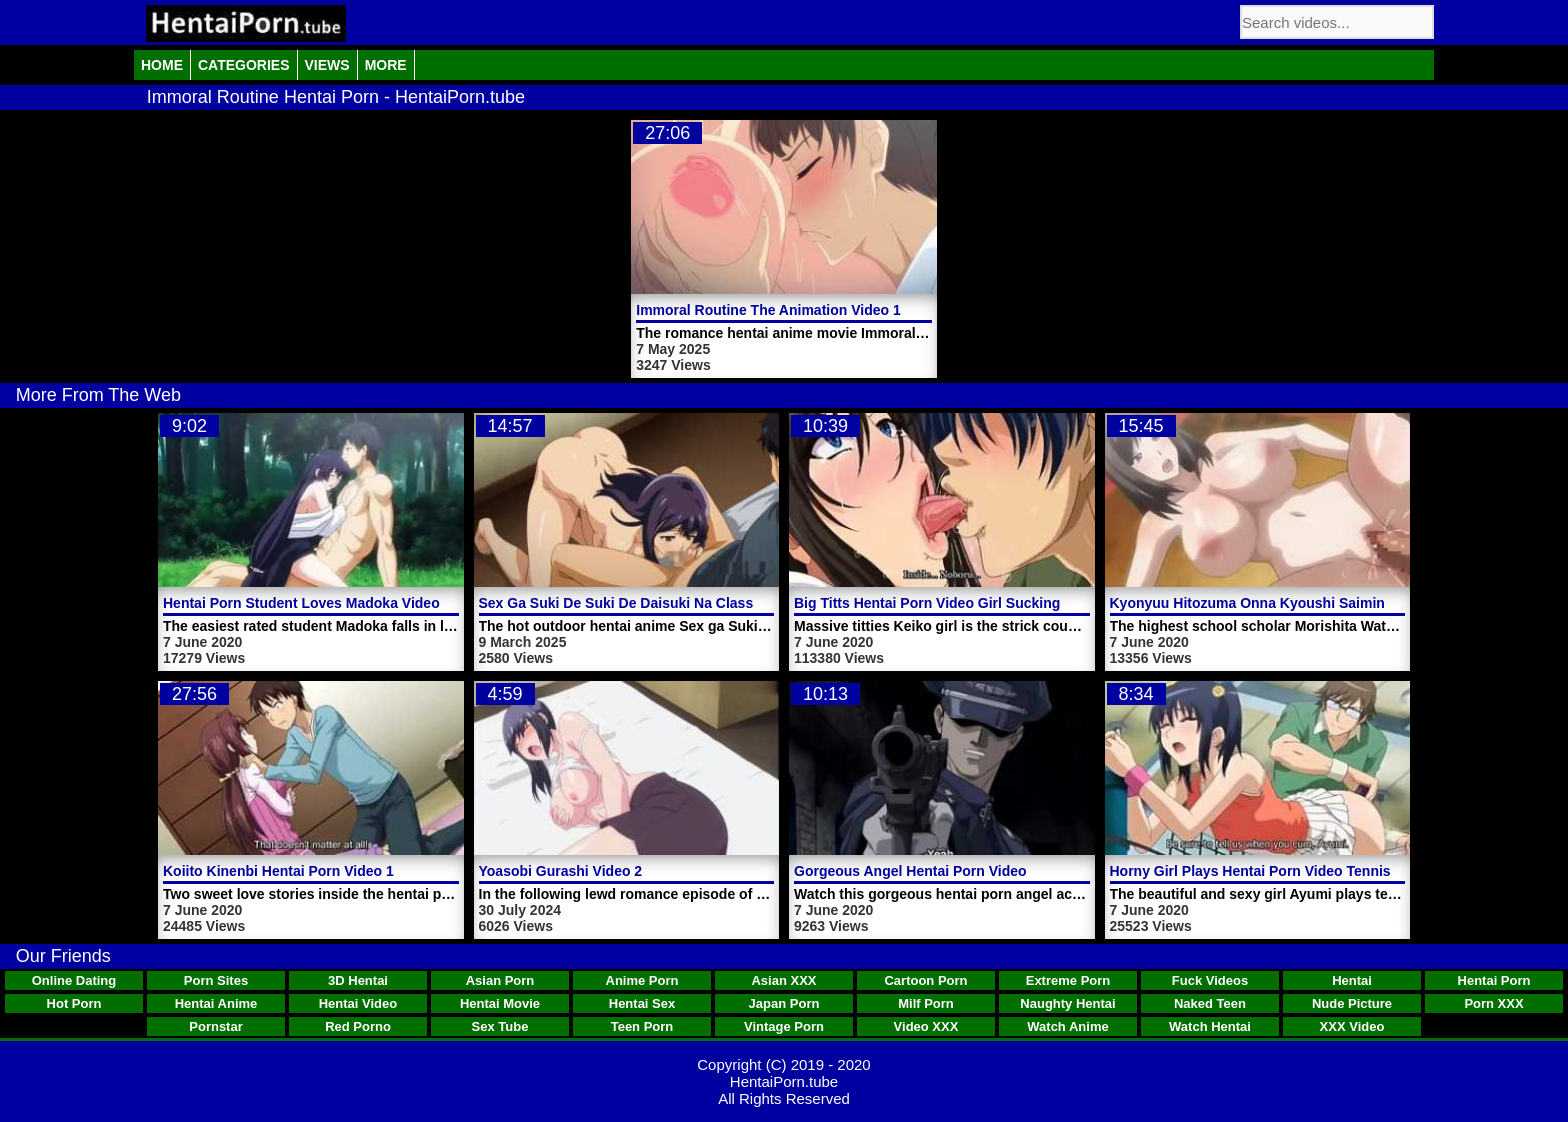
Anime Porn (642, 980)
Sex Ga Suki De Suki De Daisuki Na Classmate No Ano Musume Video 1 (716, 603)
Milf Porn (926, 1003)
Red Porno (358, 1026)
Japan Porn (784, 1003)
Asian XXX (783, 980)
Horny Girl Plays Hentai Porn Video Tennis (1250, 871)
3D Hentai (358, 980)
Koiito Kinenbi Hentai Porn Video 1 (278, 871)
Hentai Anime (216, 1003)
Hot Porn (74, 1003)
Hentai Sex (642, 1003)
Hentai (1352, 980)
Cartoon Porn (925, 980)
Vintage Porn (784, 1026)
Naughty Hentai (1067, 1003)
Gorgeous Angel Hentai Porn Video (910, 871)
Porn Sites (216, 980)
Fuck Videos (1210, 980)
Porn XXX (1493, 1003)
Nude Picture (1352, 1003)
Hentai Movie (500, 1003)
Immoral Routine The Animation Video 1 (768, 310)
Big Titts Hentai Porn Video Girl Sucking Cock (946, 603)
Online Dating (74, 980)
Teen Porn (642, 1026)
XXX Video (1352, 1026)
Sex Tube (500, 1026)
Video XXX (926, 1026)
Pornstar (215, 1026)
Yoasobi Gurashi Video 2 (561, 871)
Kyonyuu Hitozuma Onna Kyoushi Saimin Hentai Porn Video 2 (1315, 603)
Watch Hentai (1210, 1026)
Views (327, 65)
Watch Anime (1067, 1026)
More (386, 65)
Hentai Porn (1494, 980)
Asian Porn (500, 980)
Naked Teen (1210, 1003)
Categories (244, 65)
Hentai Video (358, 1003)
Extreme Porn (1068, 980)
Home (162, 65)
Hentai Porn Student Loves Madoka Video (301, 603)
